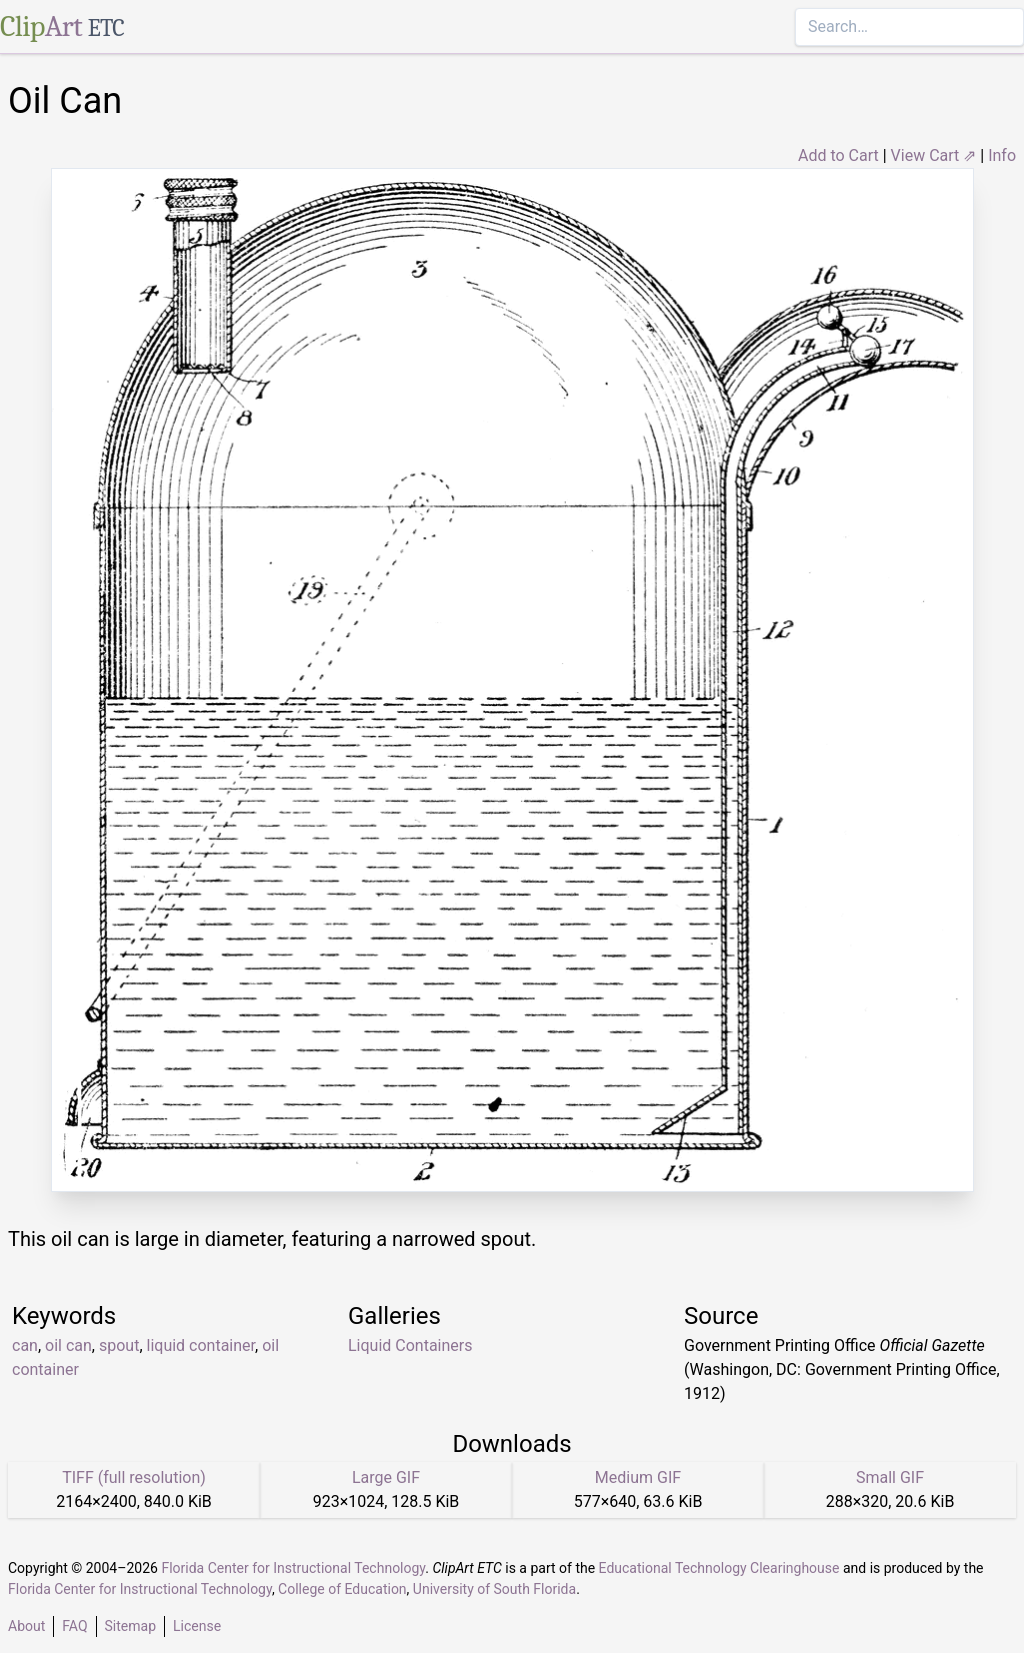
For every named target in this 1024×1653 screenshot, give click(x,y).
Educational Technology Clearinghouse (719, 1568)
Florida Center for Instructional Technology (293, 1568)
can (25, 1345)
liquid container (201, 1345)
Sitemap (130, 1626)
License (197, 1626)
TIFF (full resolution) (134, 1477)
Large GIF (386, 1477)
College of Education (342, 1589)
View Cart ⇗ (934, 155)
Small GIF (890, 1477)
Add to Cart (838, 155)
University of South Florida (494, 1589)
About (26, 1626)
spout (119, 1345)
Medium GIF (638, 1477)
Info (1002, 155)
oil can (68, 1345)
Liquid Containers (410, 1345)
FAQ (74, 1626)
